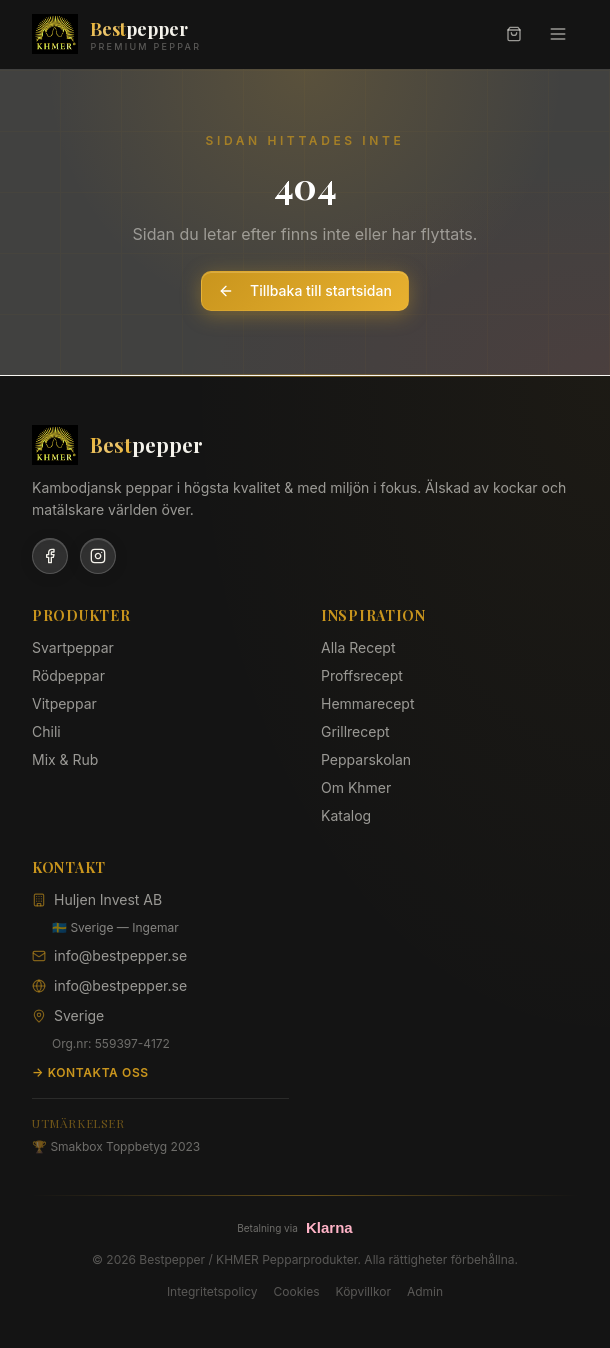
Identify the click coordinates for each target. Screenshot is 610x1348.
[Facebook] (50, 556)
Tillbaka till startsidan (305, 290)
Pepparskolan (366, 759)
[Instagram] (98, 556)
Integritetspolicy (212, 1291)
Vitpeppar (64, 703)
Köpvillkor (363, 1291)
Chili (46, 731)
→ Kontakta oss (90, 1072)
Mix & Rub (65, 759)
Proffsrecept (362, 675)
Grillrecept (355, 731)
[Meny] (558, 34)
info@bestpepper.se (120, 955)
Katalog (346, 815)
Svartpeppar (73, 647)
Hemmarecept (367, 703)
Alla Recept (358, 647)
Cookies (297, 1291)
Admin (425, 1291)
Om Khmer (356, 787)
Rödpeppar (68, 675)
